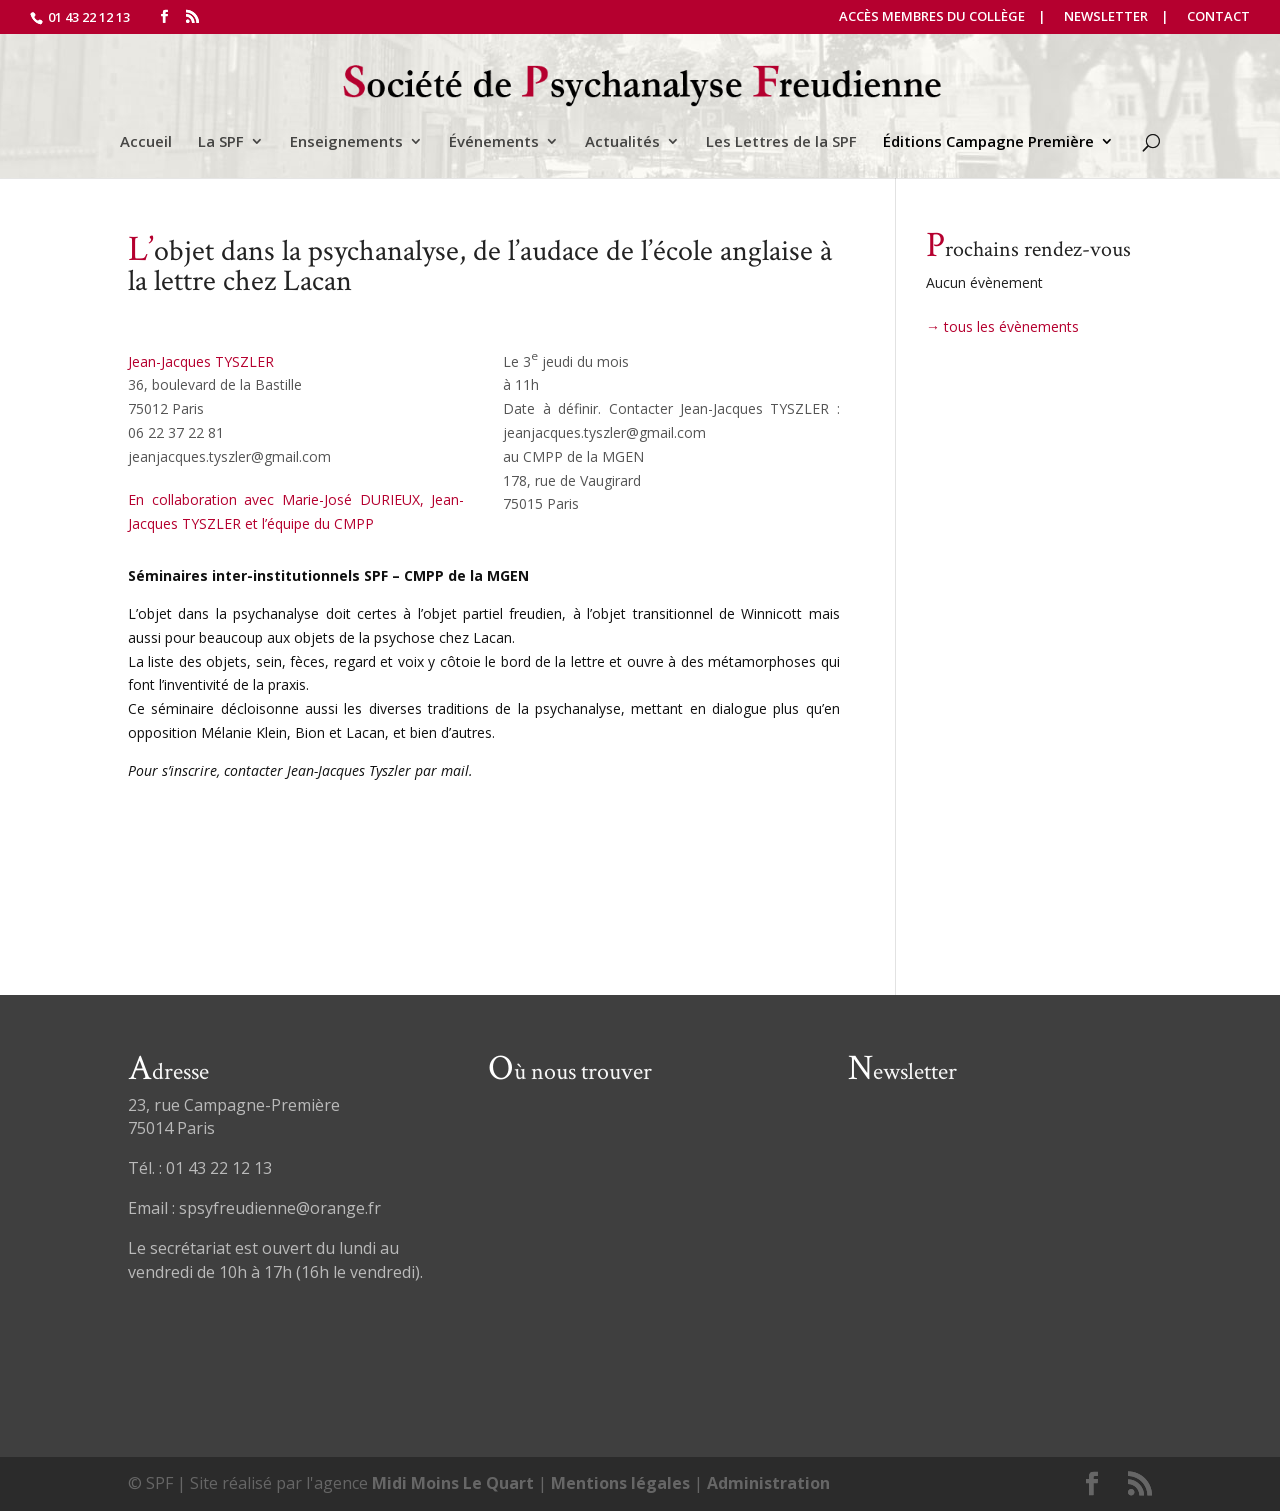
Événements (494, 142)
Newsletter (1106, 17)
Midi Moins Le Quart (453, 1483)
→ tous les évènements (1002, 326)
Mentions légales (620, 1483)
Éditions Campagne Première (988, 142)
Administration (768, 1483)
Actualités (622, 142)
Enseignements (346, 142)
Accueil (146, 142)
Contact (1218, 17)
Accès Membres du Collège (932, 17)
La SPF (221, 142)
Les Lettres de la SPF (781, 142)
